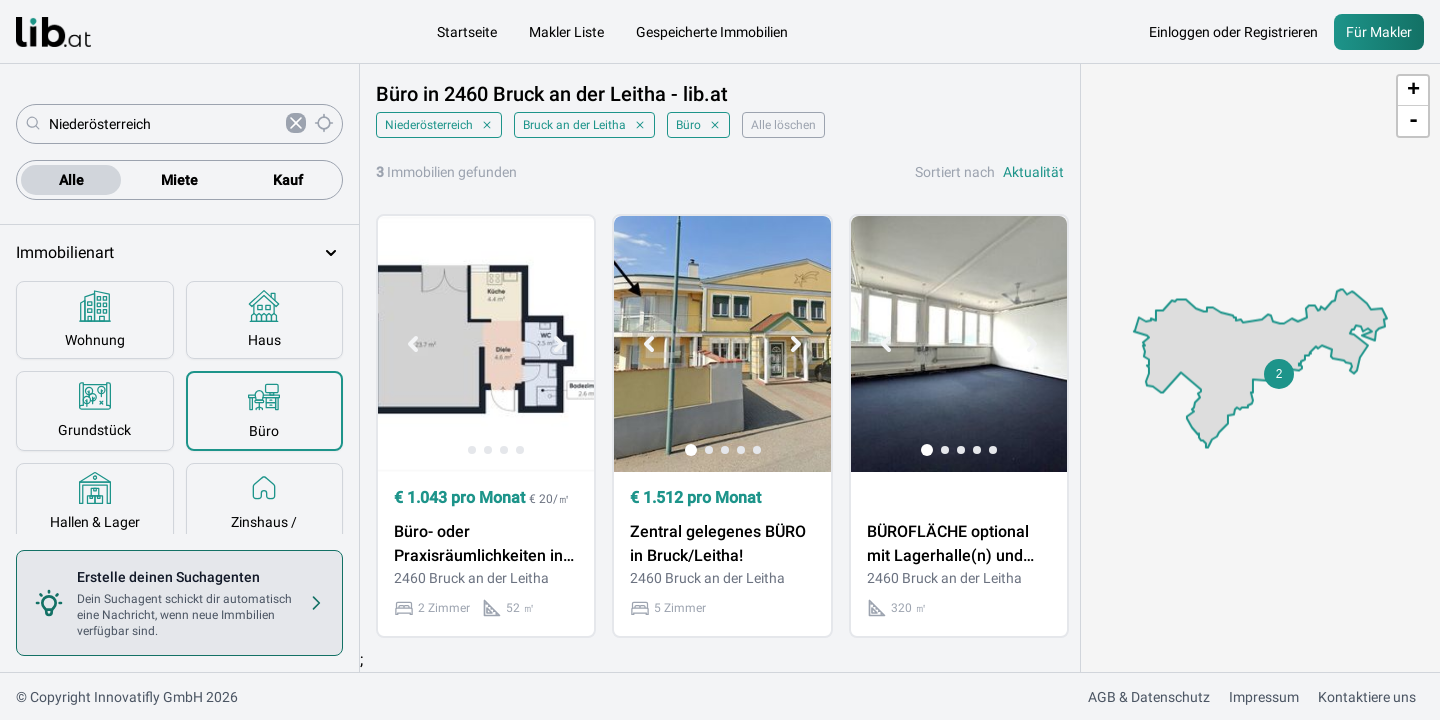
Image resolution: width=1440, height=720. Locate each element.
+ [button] (1413, 91)
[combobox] (163, 124)
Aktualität (1033, 172)
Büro (698, 125)
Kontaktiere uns (1367, 697)
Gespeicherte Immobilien (712, 32)
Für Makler (1379, 32)
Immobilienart (179, 253)
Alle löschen (783, 125)
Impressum (1264, 697)
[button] (1279, 374)
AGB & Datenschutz (1149, 697)
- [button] (1413, 121)
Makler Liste (566, 32)
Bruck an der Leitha (584, 125)
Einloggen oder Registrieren (1233, 32)
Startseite (467, 32)
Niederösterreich (439, 125)
